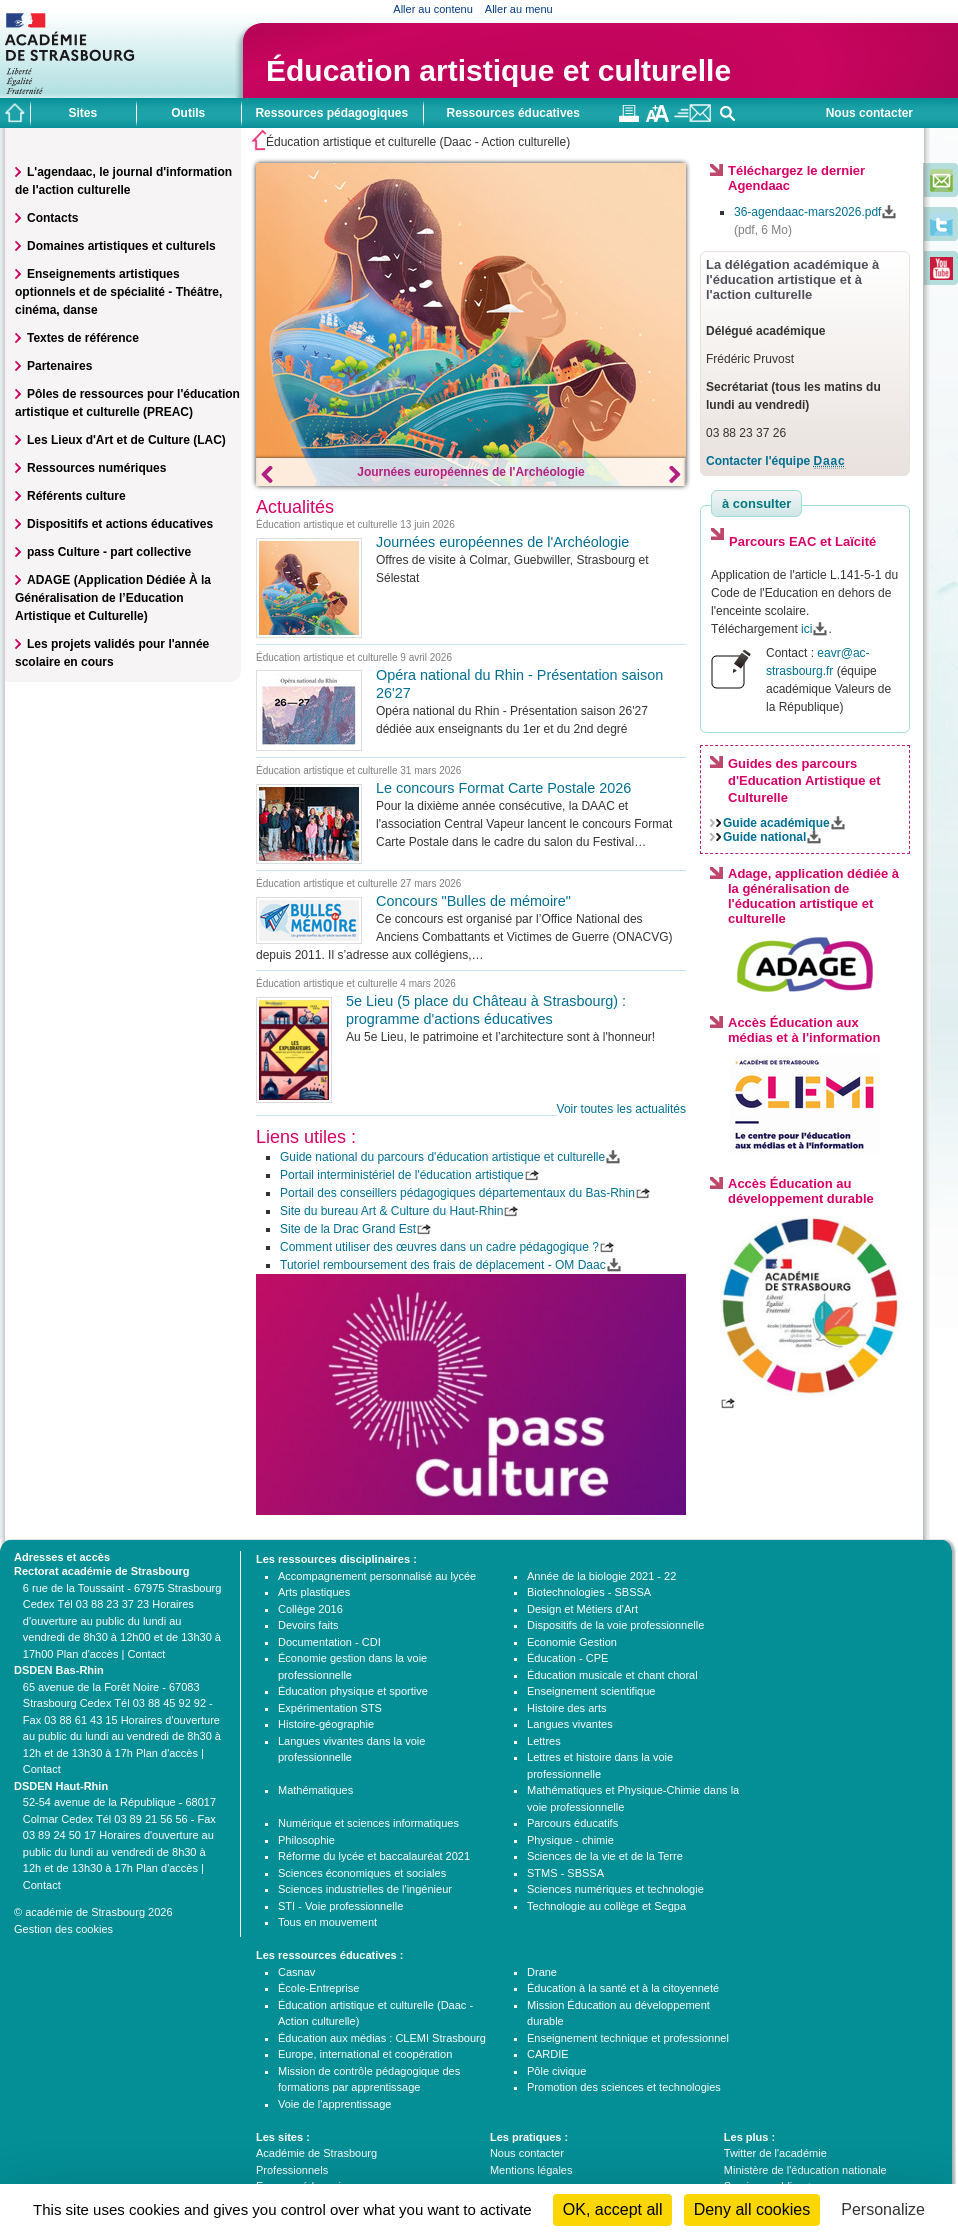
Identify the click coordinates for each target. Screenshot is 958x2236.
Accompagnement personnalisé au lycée (377, 1576)
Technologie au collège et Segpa (606, 1906)
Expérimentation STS (330, 1708)
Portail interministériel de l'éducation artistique (402, 1175)
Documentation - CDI (329, 1642)
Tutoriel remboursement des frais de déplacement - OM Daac (443, 1265)
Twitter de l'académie (775, 2153)
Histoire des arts (566, 1708)
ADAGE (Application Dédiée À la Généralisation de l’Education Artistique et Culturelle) (113, 598)
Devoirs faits (308, 1625)
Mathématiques (315, 1790)
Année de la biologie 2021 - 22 (601, 1576)
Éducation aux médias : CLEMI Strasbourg (382, 2038)
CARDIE (548, 2054)
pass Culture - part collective (109, 552)
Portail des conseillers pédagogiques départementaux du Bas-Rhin (457, 1193)
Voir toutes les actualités (621, 1109)
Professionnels (292, 2170)
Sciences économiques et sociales (362, 1873)
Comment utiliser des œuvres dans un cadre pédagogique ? (439, 1247)
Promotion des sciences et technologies (624, 2087)
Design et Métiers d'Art (582, 1609)
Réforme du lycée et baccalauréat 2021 (374, 1856)
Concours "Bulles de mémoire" (473, 901)
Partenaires (59, 366)
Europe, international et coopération (365, 2054)
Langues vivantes (570, 1724)
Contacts (52, 218)
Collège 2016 (310, 1609)
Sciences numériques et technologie (615, 1889)
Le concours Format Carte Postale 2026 (503, 788)
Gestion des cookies (63, 1929)
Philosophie (306, 1840)
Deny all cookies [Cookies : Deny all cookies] (752, 2209)
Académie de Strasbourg (316, 2153)
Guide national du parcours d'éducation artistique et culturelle (442, 1157)
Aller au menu (519, 9)
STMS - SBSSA (565, 1873)
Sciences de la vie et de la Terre (605, 1856)
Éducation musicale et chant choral (612, 1675)
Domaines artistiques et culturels (121, 246)
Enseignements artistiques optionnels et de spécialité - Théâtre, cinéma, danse (118, 292)
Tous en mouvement (327, 1922)
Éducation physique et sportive (353, 1691)
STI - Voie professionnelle (340, 1906)
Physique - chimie (570, 1840)
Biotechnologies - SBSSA (589, 1592)
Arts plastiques (314, 1592)
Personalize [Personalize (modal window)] (883, 2209)
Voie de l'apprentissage (334, 2104)
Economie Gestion (572, 1642)
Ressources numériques (96, 468)
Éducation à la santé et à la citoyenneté (623, 1988)
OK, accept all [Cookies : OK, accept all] (613, 2209)
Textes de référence (83, 338)
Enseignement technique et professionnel (628, 2038)
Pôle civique (556, 2071)
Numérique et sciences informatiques (368, 1823)
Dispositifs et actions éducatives (120, 524)
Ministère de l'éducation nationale (805, 2170)
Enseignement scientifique (591, 1691)
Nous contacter (869, 113)
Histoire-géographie (326, 1724)
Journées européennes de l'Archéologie (471, 472)
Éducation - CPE (567, 1658)
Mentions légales (531, 2170)
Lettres (544, 1741)
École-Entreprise (318, 1988)
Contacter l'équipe (776, 461)
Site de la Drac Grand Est (348, 1229)
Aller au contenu (433, 9)
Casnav (296, 1972)
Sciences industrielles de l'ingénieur (365, 1889)
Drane (542, 1972)
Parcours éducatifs (572, 1823)
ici (806, 629)
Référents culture (76, 496)
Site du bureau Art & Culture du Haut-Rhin (391, 1211)
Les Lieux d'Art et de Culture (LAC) (126, 440)
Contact (146, 1654)
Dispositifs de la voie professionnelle (615, 1625)
